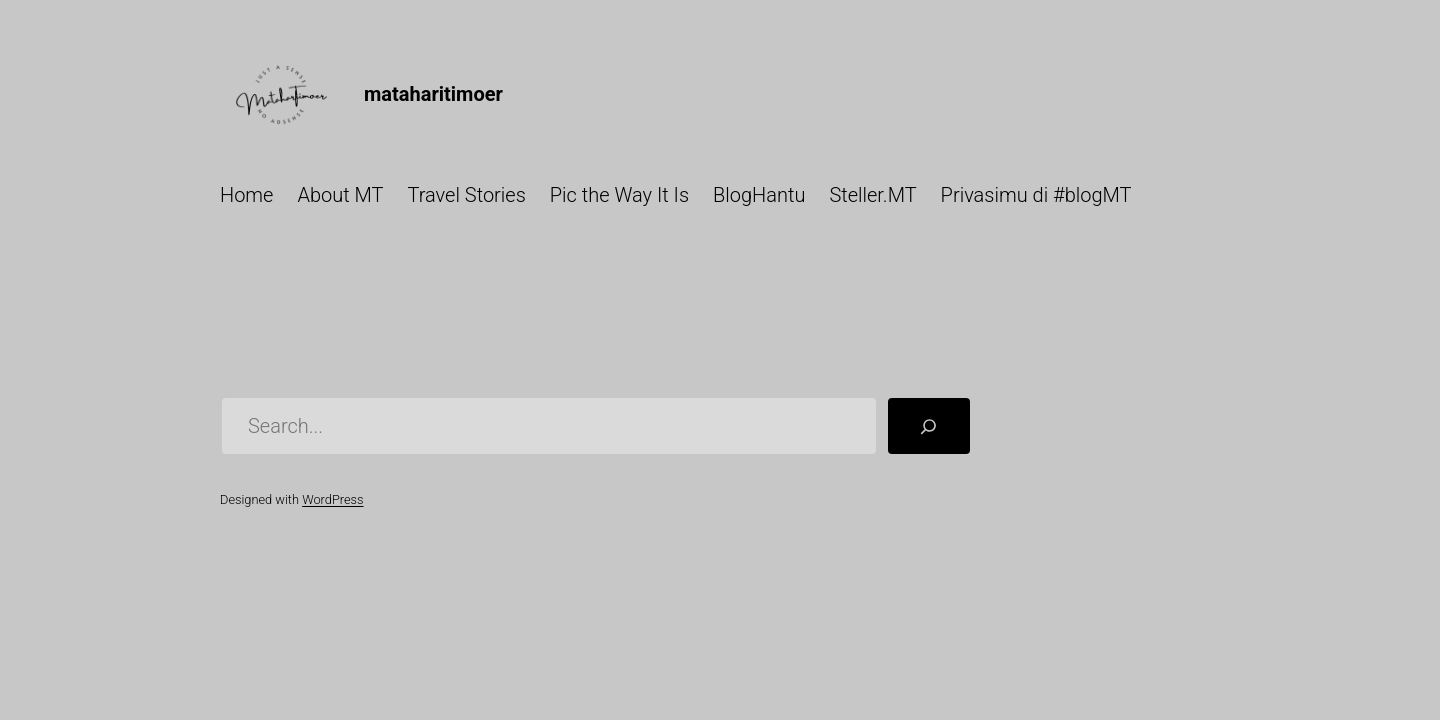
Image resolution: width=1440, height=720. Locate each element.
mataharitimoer (433, 94)
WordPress (332, 499)
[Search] (929, 426)
